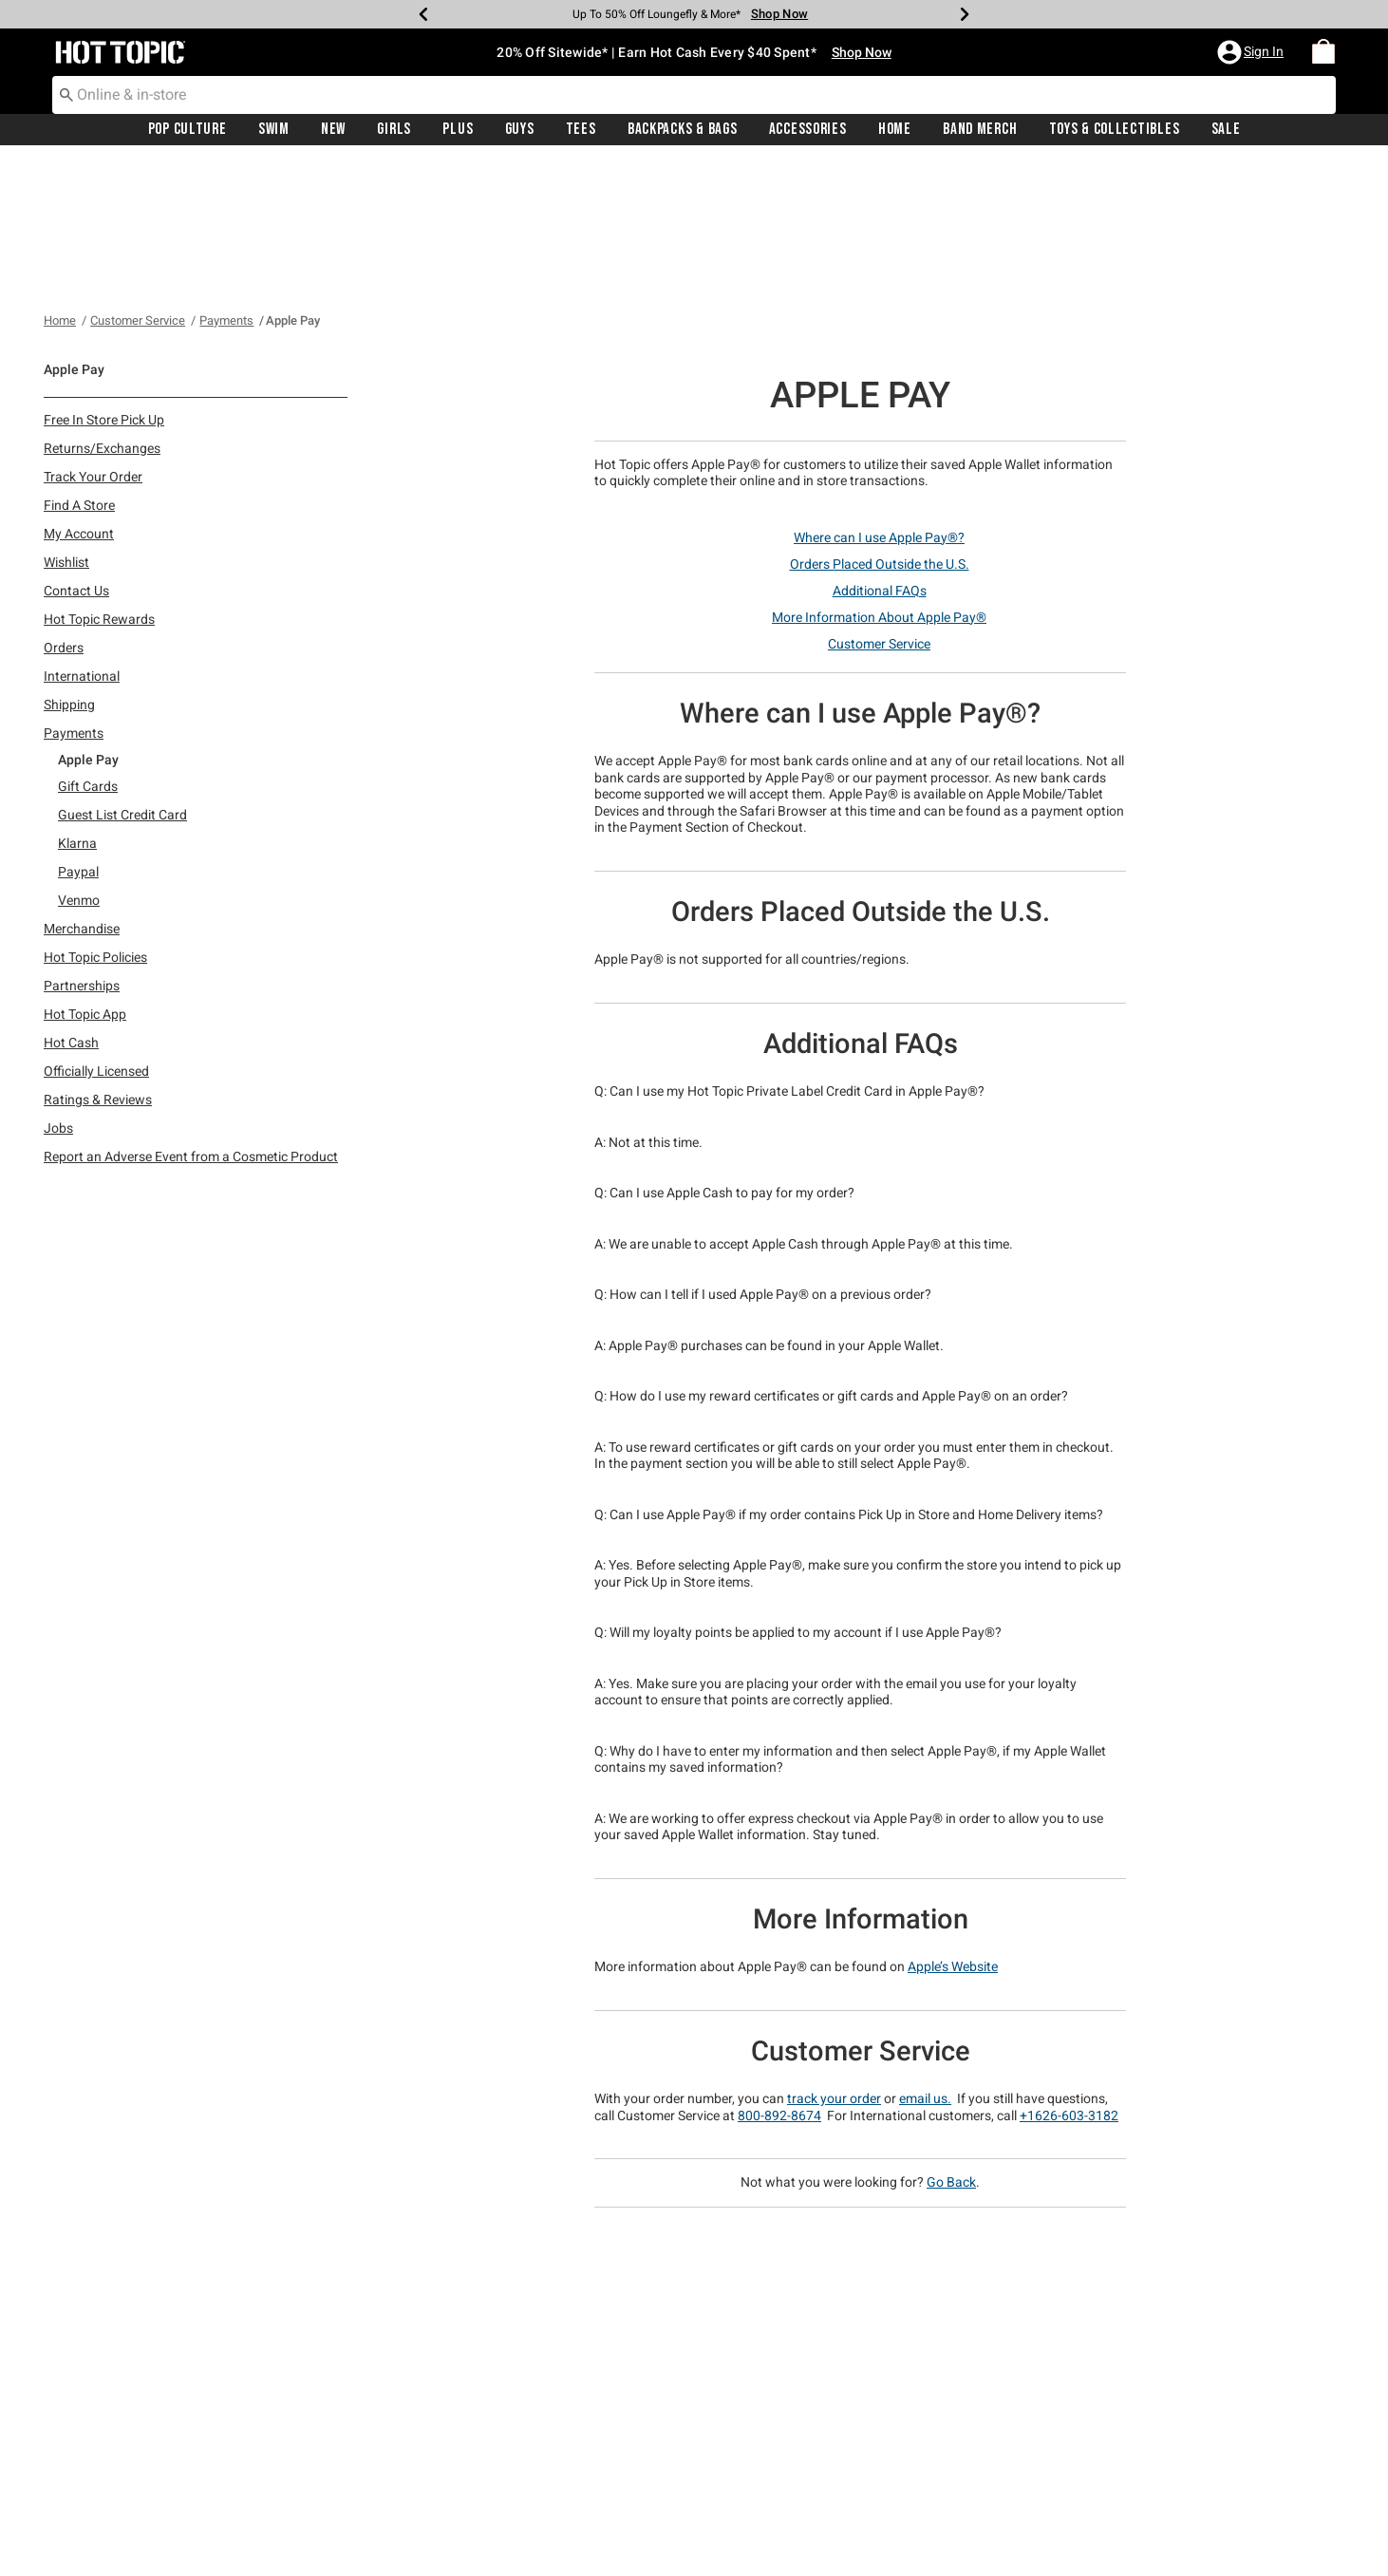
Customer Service (137, 183)
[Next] (964, 14)
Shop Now (861, 52)
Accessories (808, 130)
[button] (1252, 52)
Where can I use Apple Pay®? (879, 399)
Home (894, 130)
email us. (925, 1960)
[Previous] (423, 14)
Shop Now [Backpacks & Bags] (779, 14)
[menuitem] (1323, 52)
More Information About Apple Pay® (879, 479)
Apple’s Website (953, 1828)
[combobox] (694, 95)
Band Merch (980, 130)
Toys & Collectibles (1114, 130)
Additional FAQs (880, 453)
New (333, 130)
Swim (274, 130)
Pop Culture (187, 130)
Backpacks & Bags (683, 130)
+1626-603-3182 (1069, 1977)
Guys (520, 130)
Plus (457, 130)
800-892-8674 (779, 1977)
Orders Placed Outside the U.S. (879, 426)
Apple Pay (293, 183)
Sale (1226, 130)
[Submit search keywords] (66, 94)
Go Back (951, 2044)
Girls (394, 130)
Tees (581, 130)
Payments (226, 183)
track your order (834, 1960)
